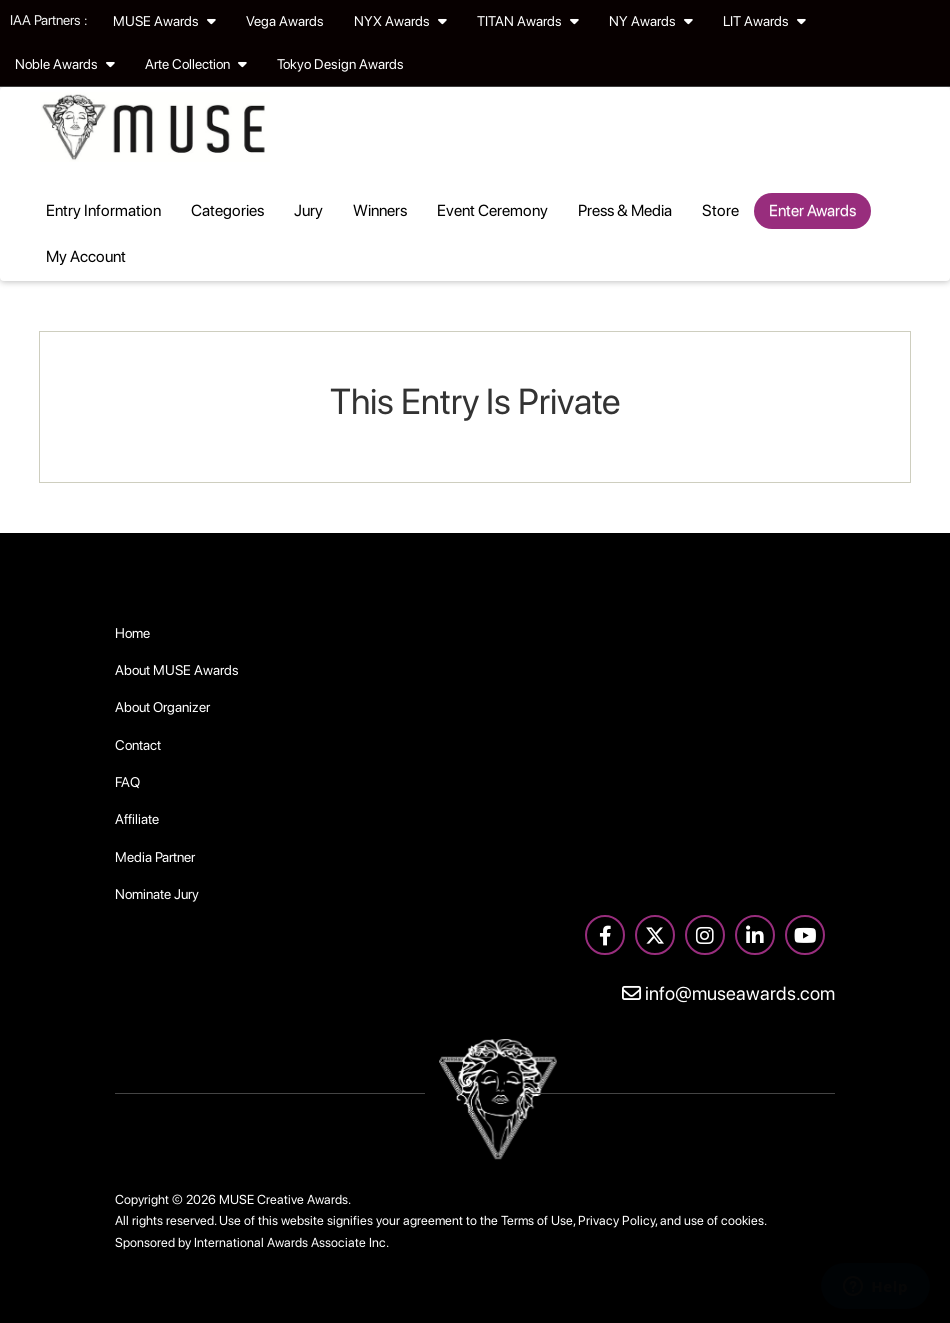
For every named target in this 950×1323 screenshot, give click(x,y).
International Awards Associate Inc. (291, 1242)
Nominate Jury (157, 894)
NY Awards (651, 21)
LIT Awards (764, 21)
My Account (86, 256)
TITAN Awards (528, 21)
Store (720, 210)
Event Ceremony (492, 210)
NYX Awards (400, 21)
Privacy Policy (616, 1220)
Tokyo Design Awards (340, 64)
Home (132, 633)
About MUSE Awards (177, 670)
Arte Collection (196, 64)
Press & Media (625, 210)
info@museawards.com (728, 993)
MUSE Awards (164, 21)
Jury (308, 210)
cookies (742, 1220)
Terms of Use (537, 1220)
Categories (227, 210)
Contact (138, 745)
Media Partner (155, 857)
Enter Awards (812, 210)
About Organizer (162, 707)
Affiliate (137, 819)
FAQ (127, 782)
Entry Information (103, 210)
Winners (380, 210)
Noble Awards (65, 64)
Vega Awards (285, 21)
